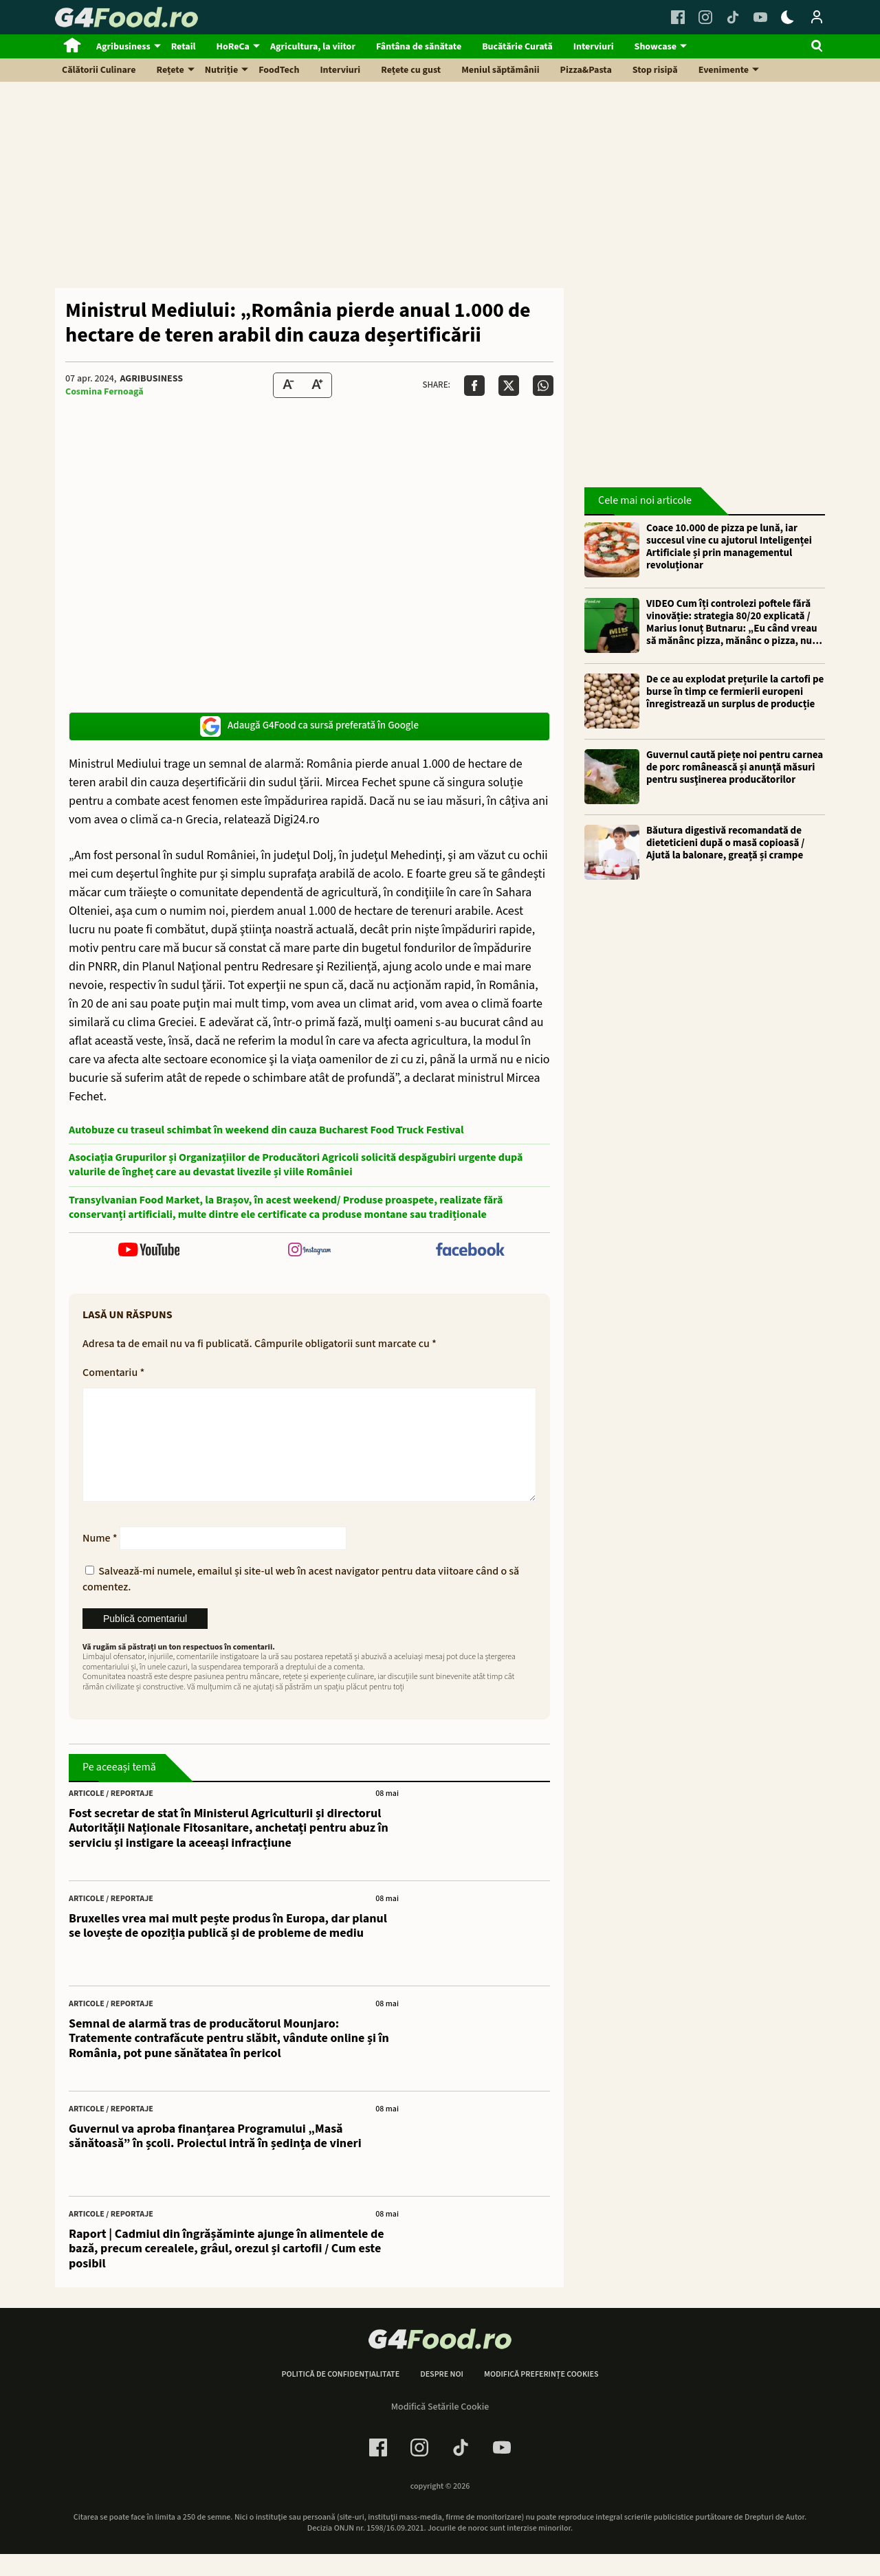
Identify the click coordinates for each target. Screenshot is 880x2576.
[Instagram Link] (705, 17)
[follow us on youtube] (149, 1251)
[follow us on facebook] (470, 1251)
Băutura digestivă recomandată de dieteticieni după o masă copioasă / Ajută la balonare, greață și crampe (725, 843)
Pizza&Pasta (586, 70)
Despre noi (441, 2396)
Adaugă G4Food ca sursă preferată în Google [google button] (309, 726)
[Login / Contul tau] (816, 17)
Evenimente (723, 70)
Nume (100, 1560)
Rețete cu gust (411, 70)
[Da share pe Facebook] (474, 385)
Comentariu (113, 1372)
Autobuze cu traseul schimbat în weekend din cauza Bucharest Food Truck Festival (266, 1130)
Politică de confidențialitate (340, 2396)
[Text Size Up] (316, 385)
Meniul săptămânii (500, 70)
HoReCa (233, 47)
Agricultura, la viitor (312, 47)
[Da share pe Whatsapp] (543, 385)
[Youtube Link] (760, 17)
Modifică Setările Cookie (440, 2429)
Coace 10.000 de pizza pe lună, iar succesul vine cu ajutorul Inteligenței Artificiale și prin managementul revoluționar (729, 547)
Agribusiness (123, 47)
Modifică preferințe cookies (541, 2396)
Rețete (170, 70)
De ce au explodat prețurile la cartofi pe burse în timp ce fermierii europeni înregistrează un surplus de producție (735, 692)
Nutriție (222, 70)
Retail (183, 47)
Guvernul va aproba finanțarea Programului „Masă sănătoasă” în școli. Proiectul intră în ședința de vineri (215, 2158)
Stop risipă (655, 70)
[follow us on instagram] (309, 1251)
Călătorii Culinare (99, 70)
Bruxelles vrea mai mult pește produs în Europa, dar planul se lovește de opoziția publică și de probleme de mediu (228, 1948)
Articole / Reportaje (111, 1815)
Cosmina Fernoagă (104, 392)
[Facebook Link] (678, 17)
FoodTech (278, 70)
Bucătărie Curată (517, 47)
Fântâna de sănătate (418, 47)
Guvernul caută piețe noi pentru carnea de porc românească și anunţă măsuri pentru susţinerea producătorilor (734, 767)
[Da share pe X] (508, 385)
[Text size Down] (288, 385)
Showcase (655, 47)
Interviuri (593, 47)
